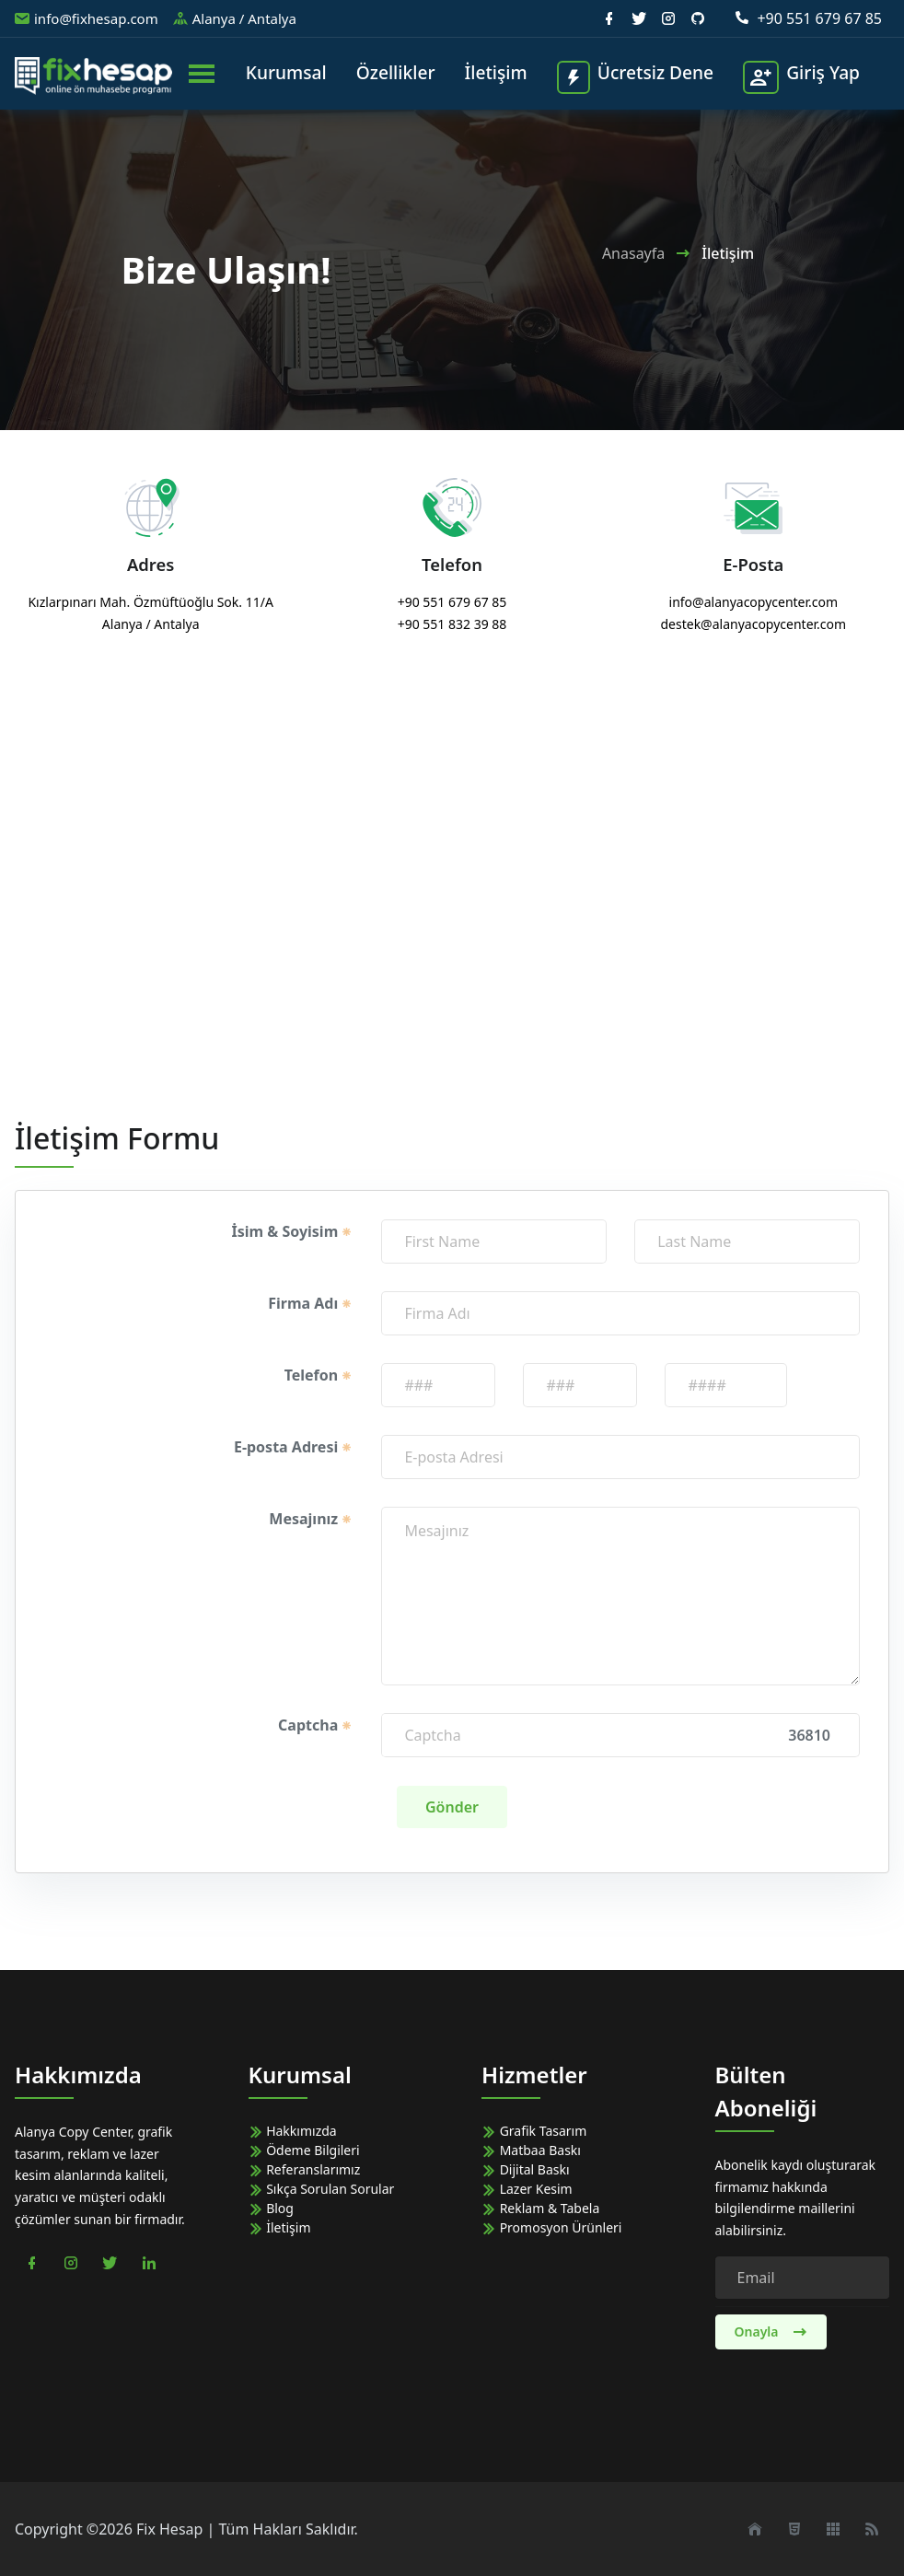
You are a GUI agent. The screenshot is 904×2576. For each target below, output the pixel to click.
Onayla (771, 2331)
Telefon (318, 1375)
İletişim (280, 2227)
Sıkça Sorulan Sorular (322, 2188)
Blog (271, 2208)
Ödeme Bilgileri (304, 2150)
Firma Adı (310, 1303)
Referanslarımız (305, 2169)
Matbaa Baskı (531, 2150)
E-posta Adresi (293, 1447)
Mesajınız (311, 1519)
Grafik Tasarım (533, 2130)
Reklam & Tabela (540, 2208)
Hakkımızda (293, 2130)
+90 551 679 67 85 (808, 18)
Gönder (452, 1807)
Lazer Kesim (527, 2188)
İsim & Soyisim (292, 1231)
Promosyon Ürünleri (551, 2227)
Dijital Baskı (525, 2169)
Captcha (315, 1725)
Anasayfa (633, 253)
